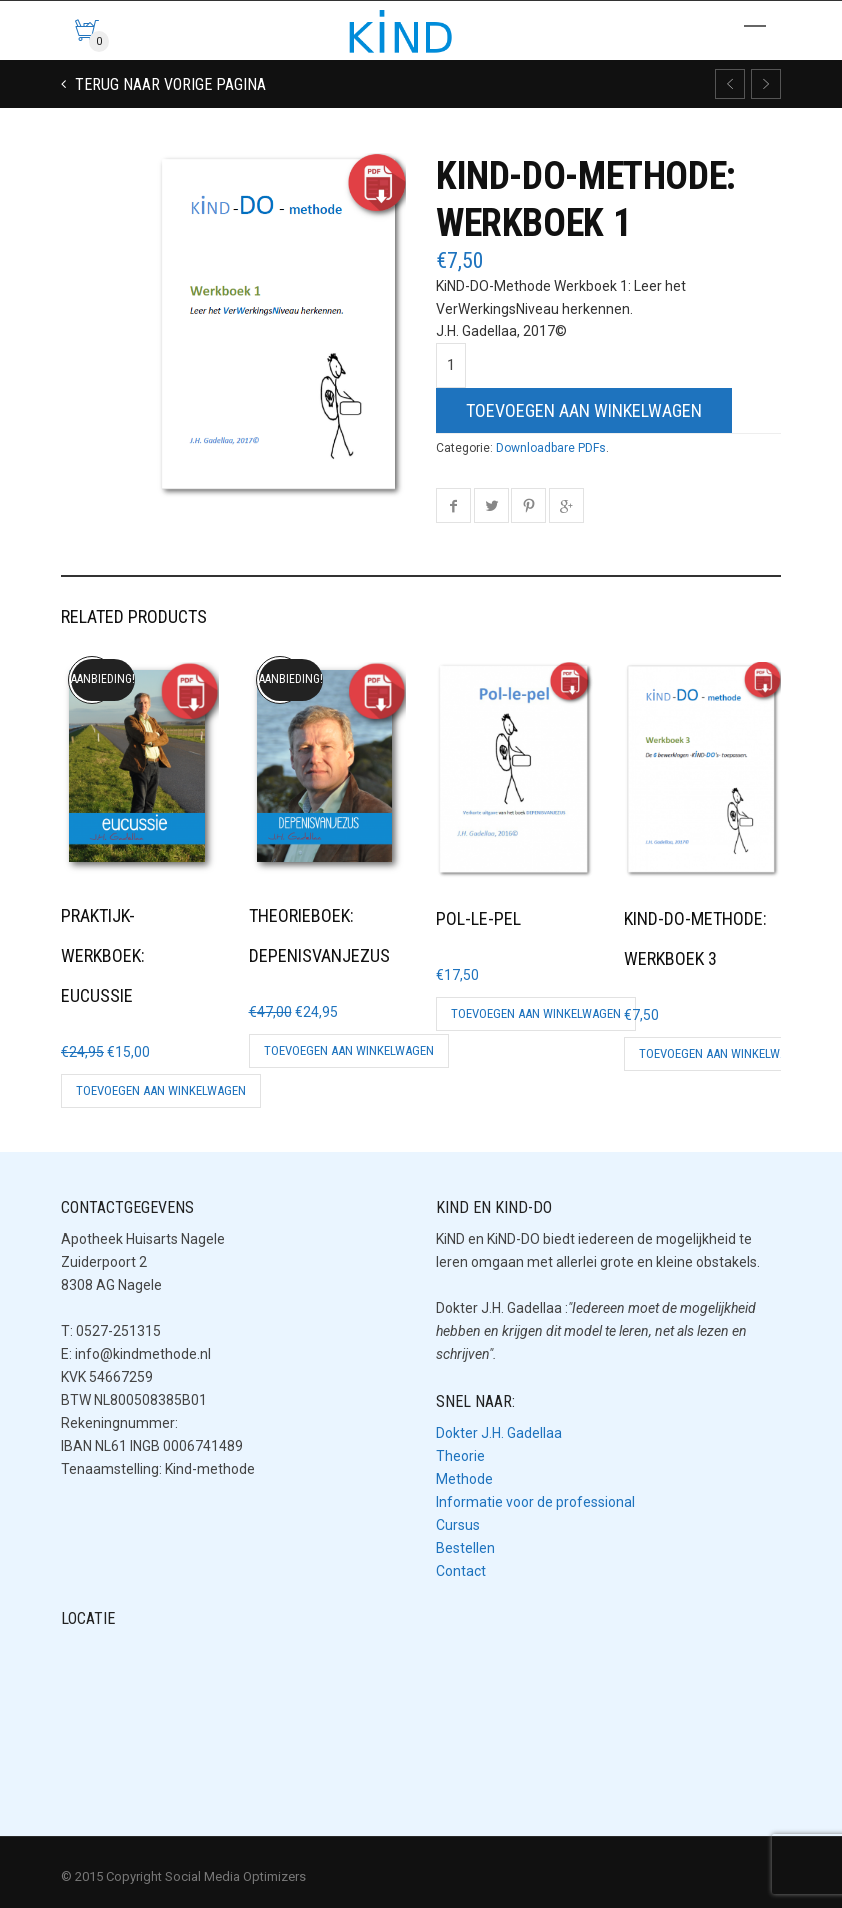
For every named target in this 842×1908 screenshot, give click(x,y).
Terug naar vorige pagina (168, 84)
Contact (461, 1571)
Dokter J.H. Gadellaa (499, 1433)
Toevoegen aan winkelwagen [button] (161, 1090)
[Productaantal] (451, 365)
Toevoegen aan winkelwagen (584, 410)
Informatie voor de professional (535, 1502)
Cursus (458, 1525)
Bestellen (465, 1548)
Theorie (460, 1456)
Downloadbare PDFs (551, 448)
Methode (464, 1479)
